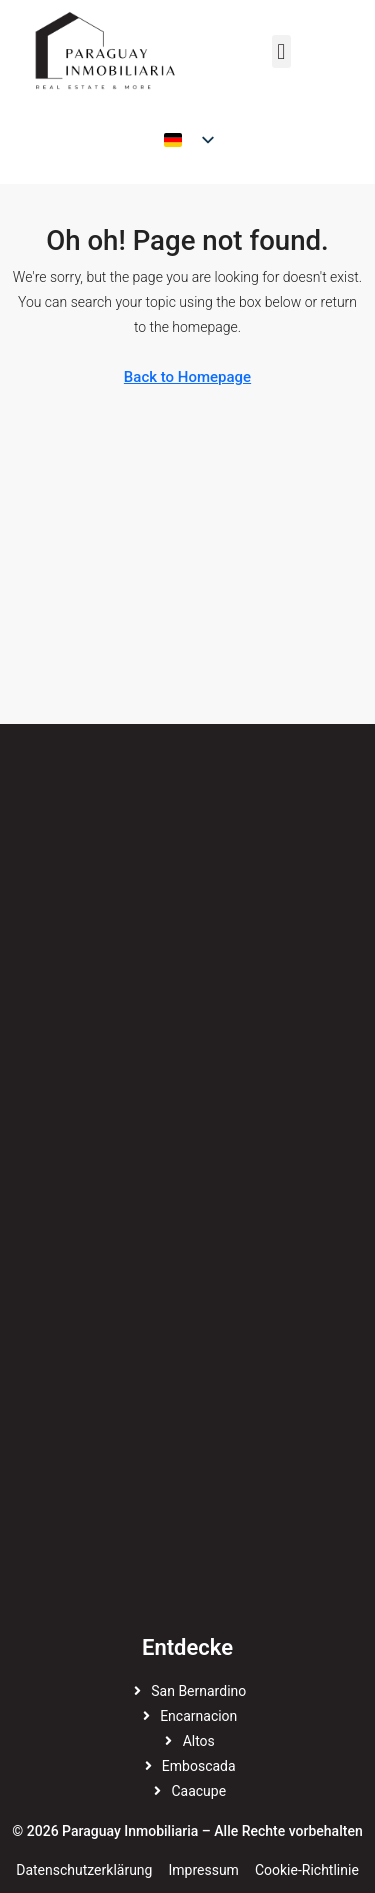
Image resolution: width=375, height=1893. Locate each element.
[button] (281, 51)
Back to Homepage (187, 377)
